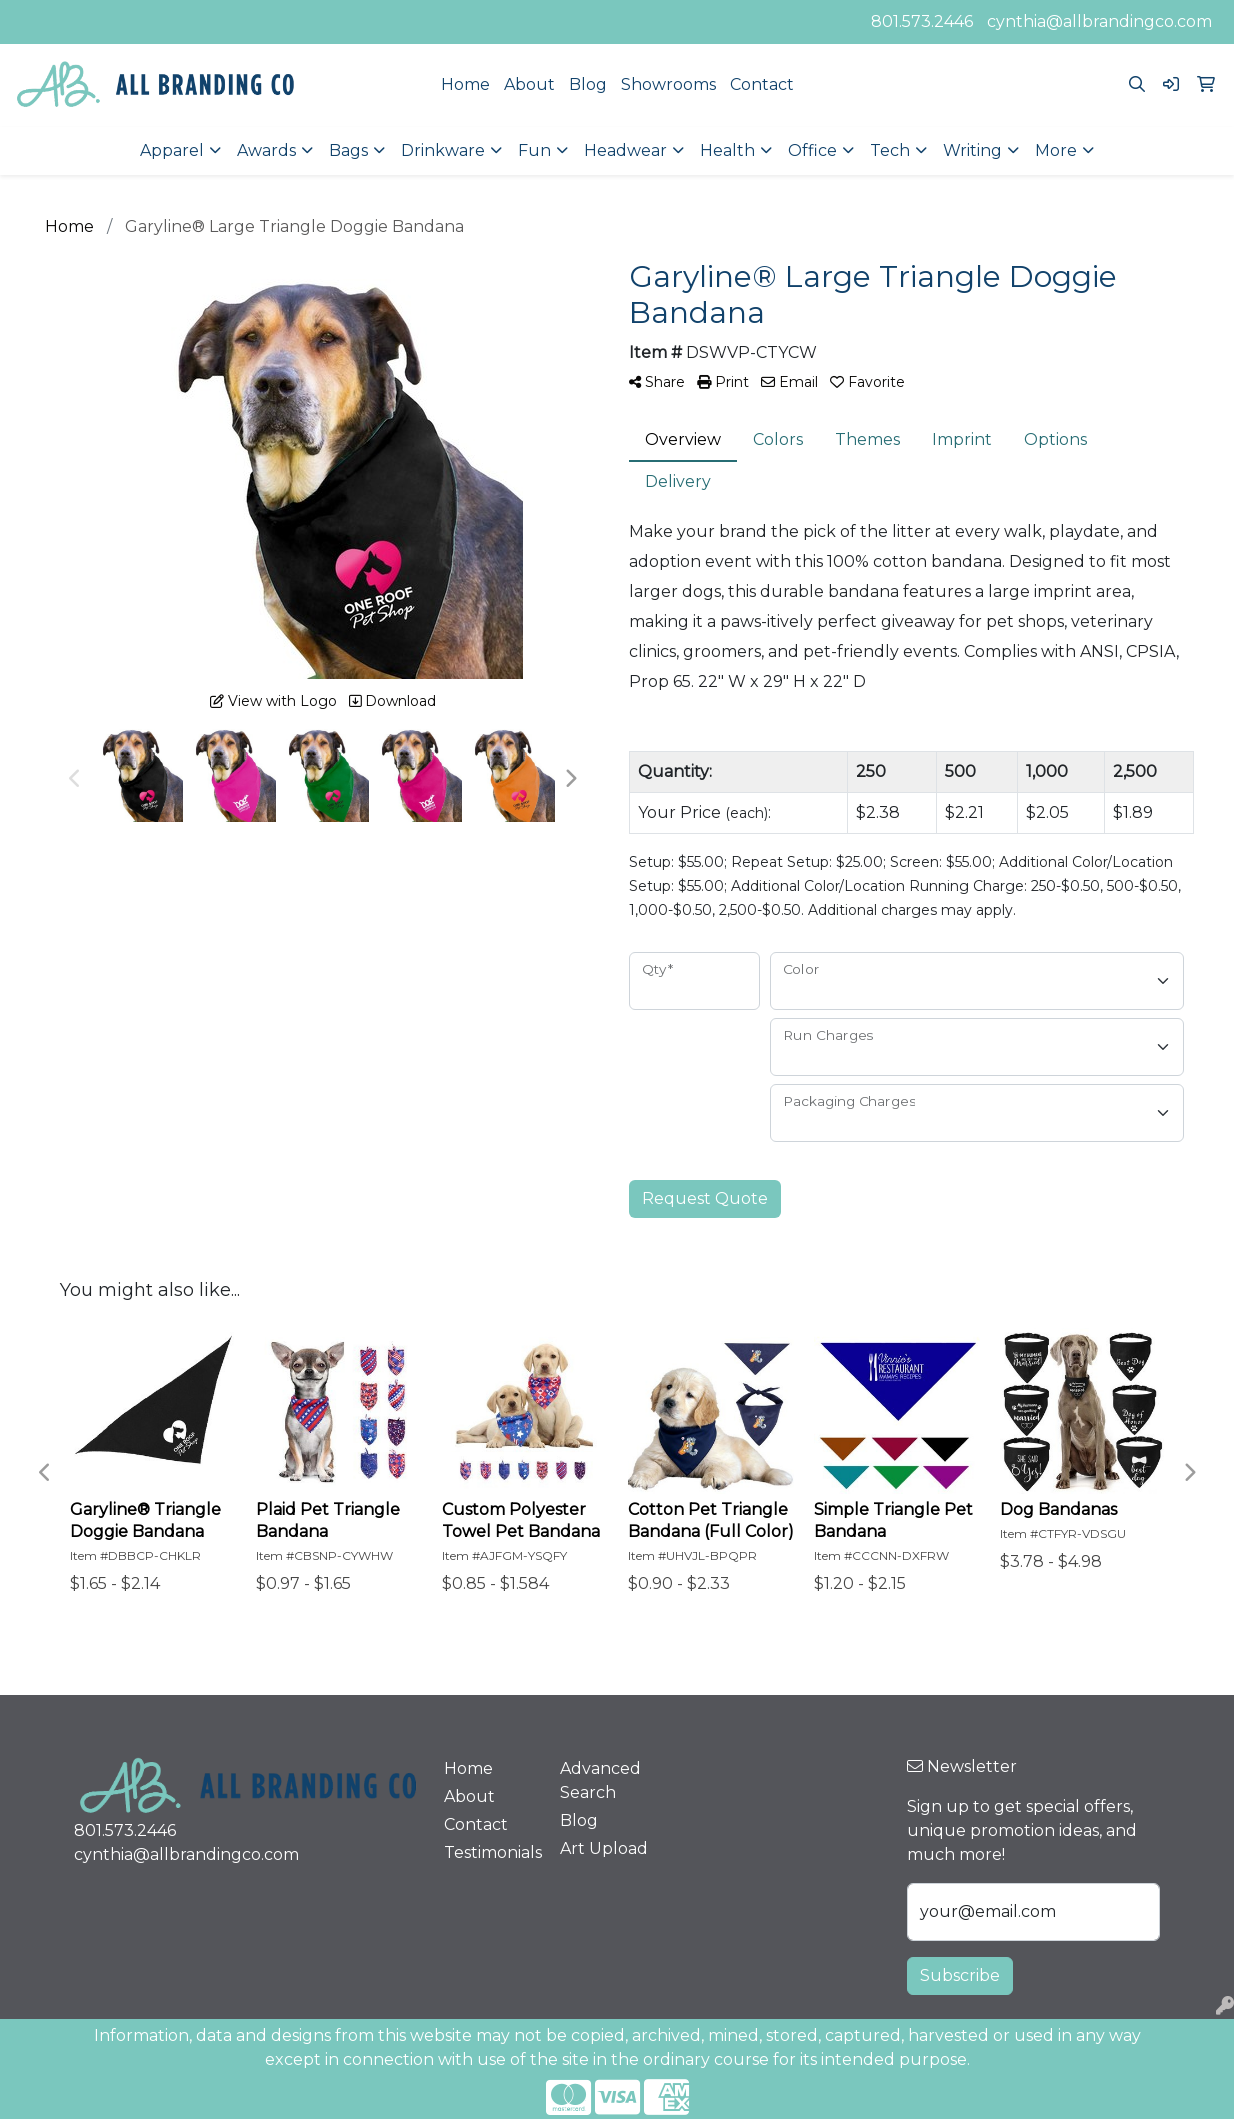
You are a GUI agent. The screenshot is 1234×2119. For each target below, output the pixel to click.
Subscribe (960, 1975)
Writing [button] (972, 150)
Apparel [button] (172, 150)
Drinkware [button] (443, 150)
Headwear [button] (625, 150)
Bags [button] (348, 150)
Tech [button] (890, 150)
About (529, 84)
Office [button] (812, 150)
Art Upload (604, 1848)
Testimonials (490, 1852)
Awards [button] (266, 150)
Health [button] (727, 150)
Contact (762, 84)
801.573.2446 (922, 21)
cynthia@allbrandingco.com (1099, 21)
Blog (588, 84)
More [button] (1056, 150)
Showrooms (668, 84)
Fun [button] (534, 150)
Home (465, 84)
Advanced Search (600, 1780)
